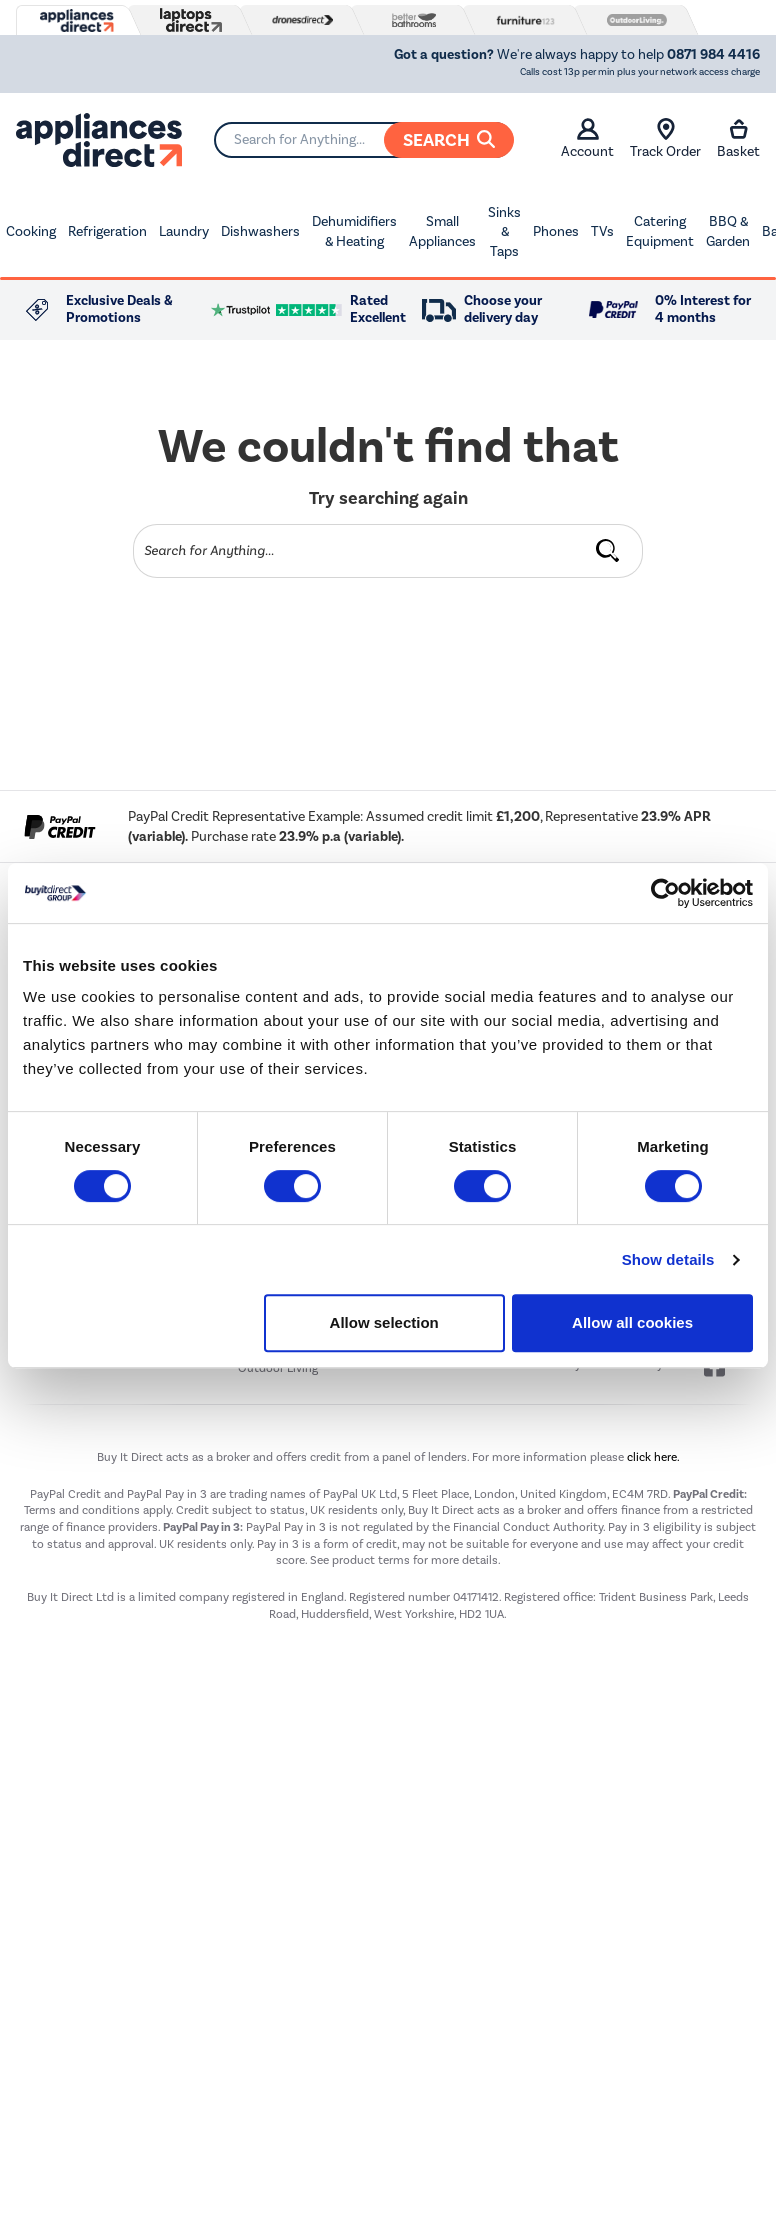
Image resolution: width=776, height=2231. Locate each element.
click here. (653, 1457)
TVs (602, 231)
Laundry (184, 231)
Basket (738, 139)
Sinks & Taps (504, 232)
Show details (668, 1259)
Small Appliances (442, 231)
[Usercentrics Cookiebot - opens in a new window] (665, 893)
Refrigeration (107, 231)
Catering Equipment (660, 231)
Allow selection (384, 1322)
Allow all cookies (632, 1322)
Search (449, 140)
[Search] (363, 140)
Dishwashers (260, 231)
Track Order (665, 139)
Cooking (31, 231)
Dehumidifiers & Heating (354, 231)
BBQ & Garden (728, 231)
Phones (556, 231)
